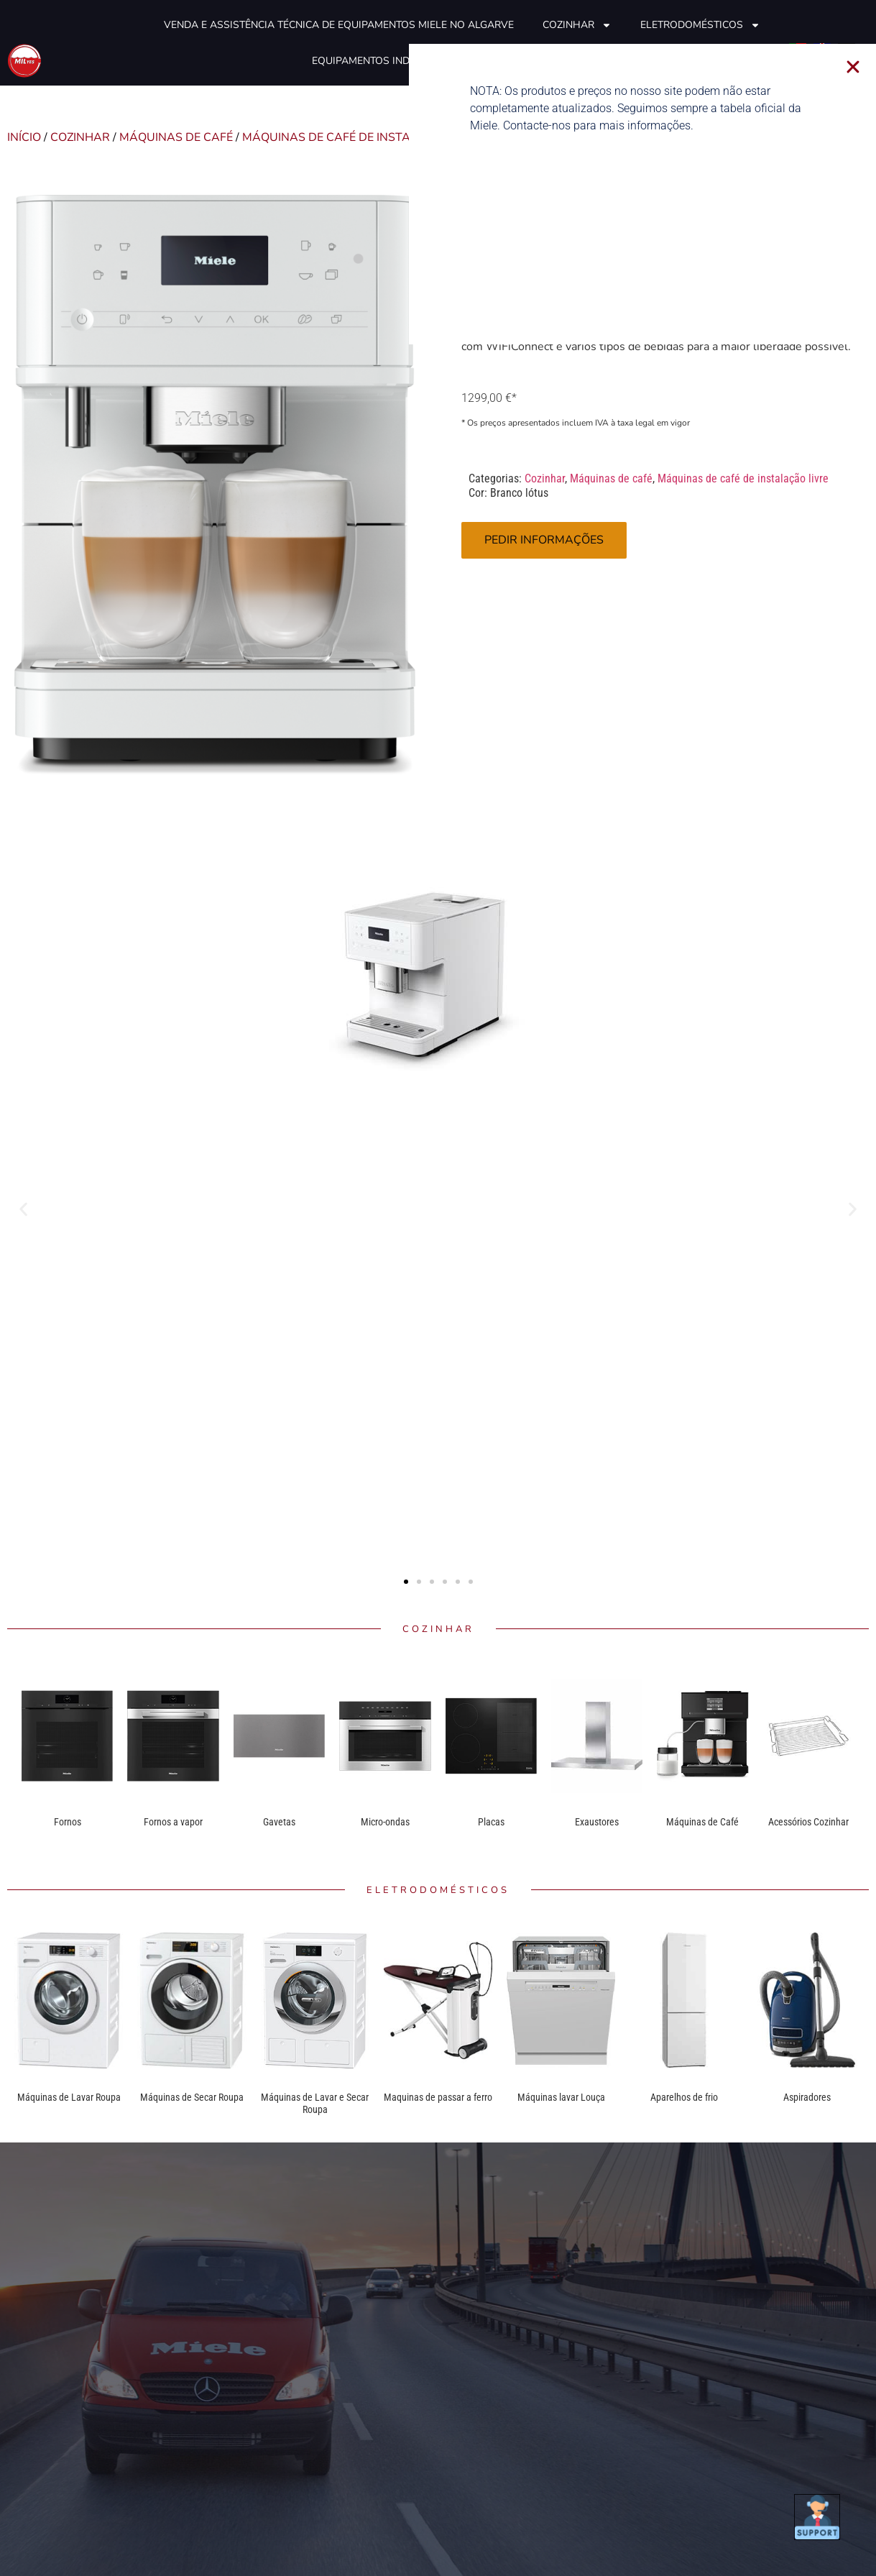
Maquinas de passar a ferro (438, 2097)
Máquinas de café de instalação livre (363, 137)
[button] (23, 1210)
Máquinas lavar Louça (561, 2097)
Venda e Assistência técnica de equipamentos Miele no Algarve (339, 25)
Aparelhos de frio (684, 2097)
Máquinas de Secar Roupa (192, 2097)
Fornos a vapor (173, 1822)
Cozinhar (577, 25)
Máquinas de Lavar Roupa (69, 2097)
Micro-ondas (385, 1822)
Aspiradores (807, 2097)
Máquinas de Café (702, 1822)
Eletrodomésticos (700, 25)
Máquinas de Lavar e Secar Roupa (315, 2103)
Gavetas (279, 1822)
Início (24, 137)
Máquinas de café (176, 137)
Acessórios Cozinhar (808, 1822)
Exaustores (597, 1822)
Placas (491, 1822)
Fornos (67, 1822)
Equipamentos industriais (383, 61)
